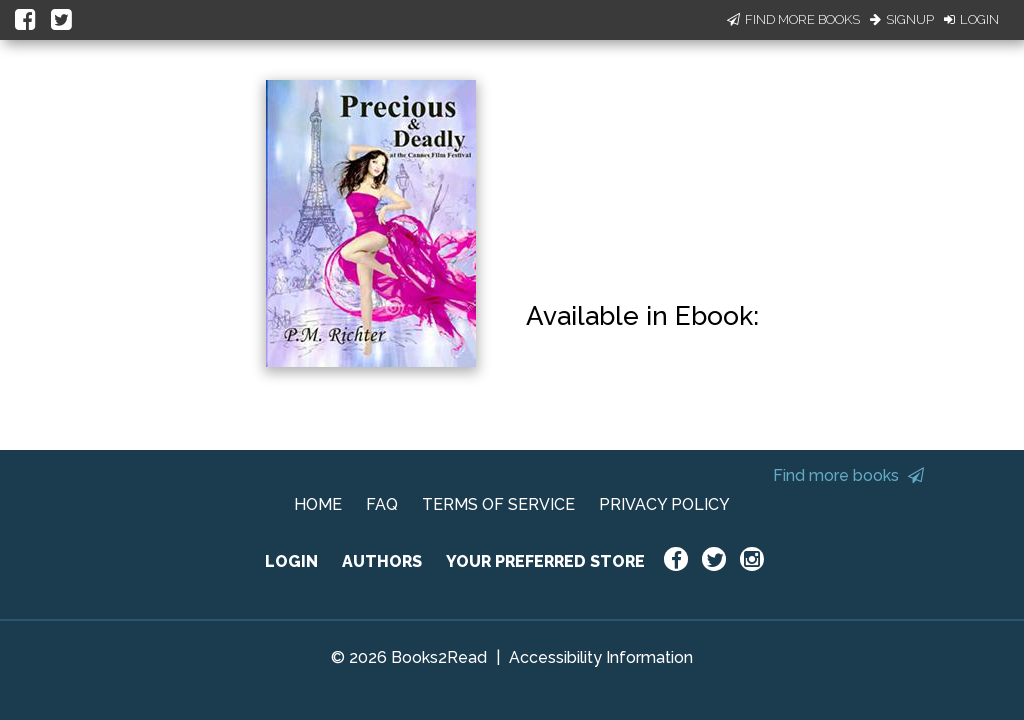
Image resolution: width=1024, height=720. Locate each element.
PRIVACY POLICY (664, 504)
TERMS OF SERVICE (498, 504)
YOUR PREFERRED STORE (545, 561)
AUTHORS (382, 561)
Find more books (848, 475)
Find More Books (793, 19)
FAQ (382, 504)
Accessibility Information (601, 657)
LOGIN (291, 561)
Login (971, 19)
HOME (318, 504)
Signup (902, 19)
